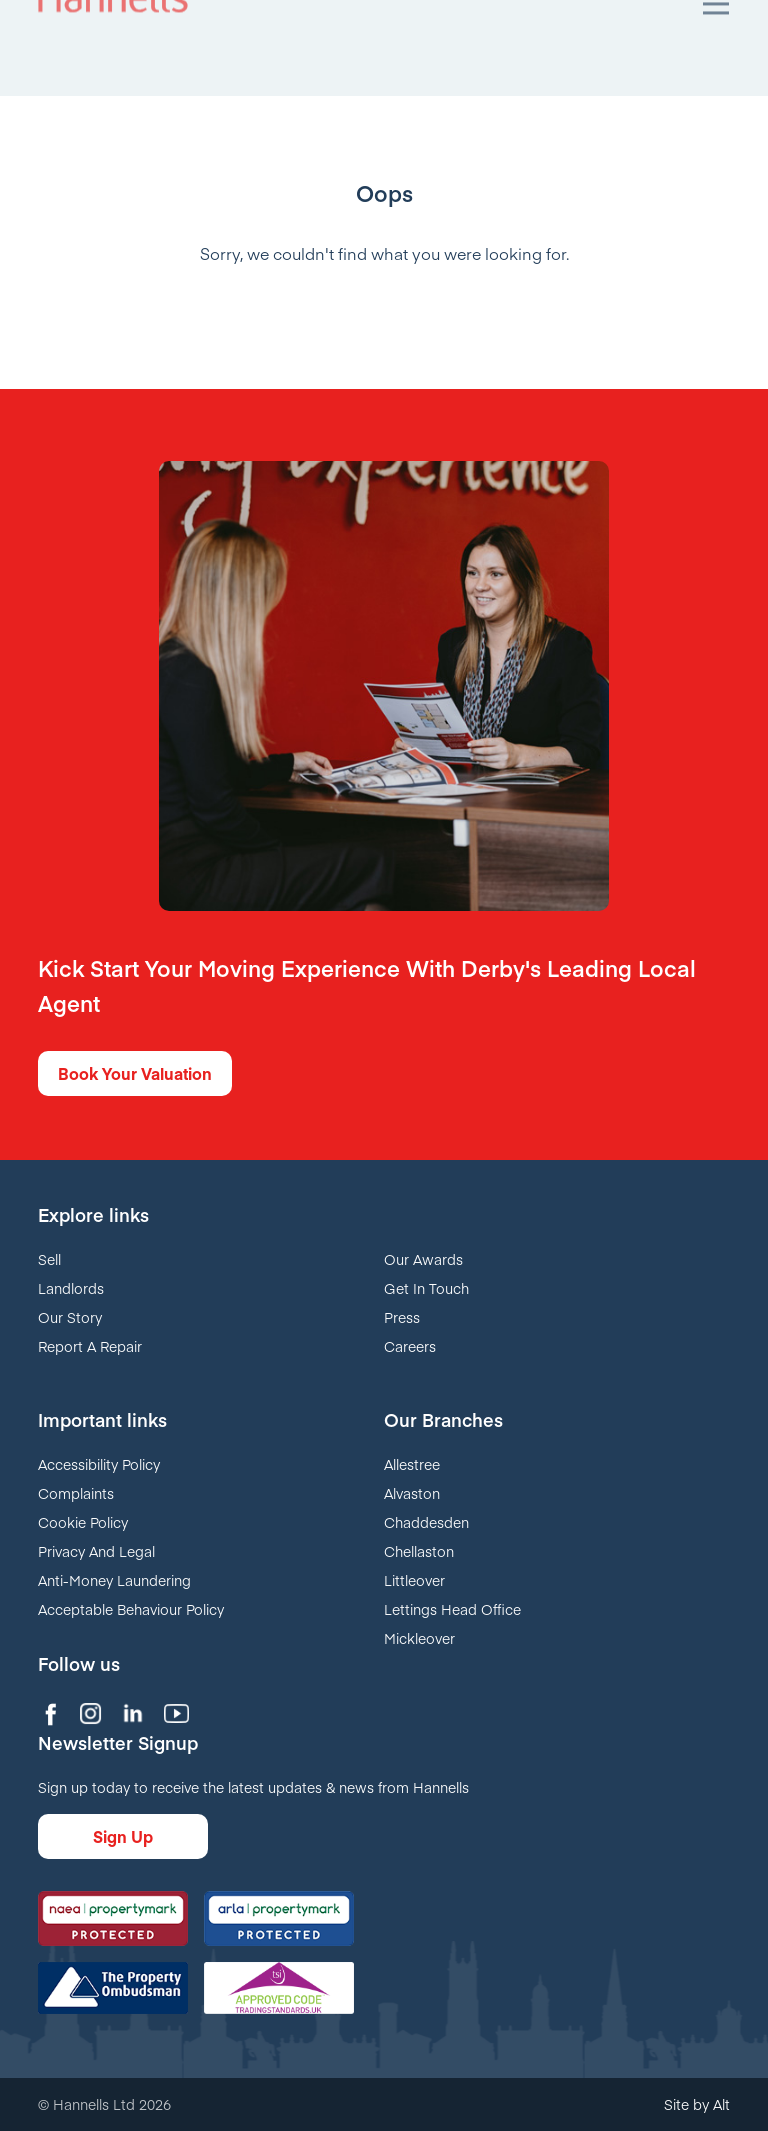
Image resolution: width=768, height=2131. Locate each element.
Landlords (71, 1288)
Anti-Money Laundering (114, 1580)
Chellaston (419, 1551)
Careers (410, 1346)
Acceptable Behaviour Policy (131, 1609)
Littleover (414, 1580)
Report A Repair (90, 1346)
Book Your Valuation (135, 1073)
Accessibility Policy (99, 1464)
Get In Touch (426, 1288)
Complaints (76, 1493)
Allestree (412, 1464)
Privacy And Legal (96, 1551)
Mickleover (419, 1638)
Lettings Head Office (452, 1609)
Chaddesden (426, 1522)
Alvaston (412, 1493)
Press (402, 1317)
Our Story (70, 1317)
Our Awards (423, 1259)
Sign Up (123, 1836)
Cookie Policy (83, 1522)
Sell (49, 1259)
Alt (721, 2104)
